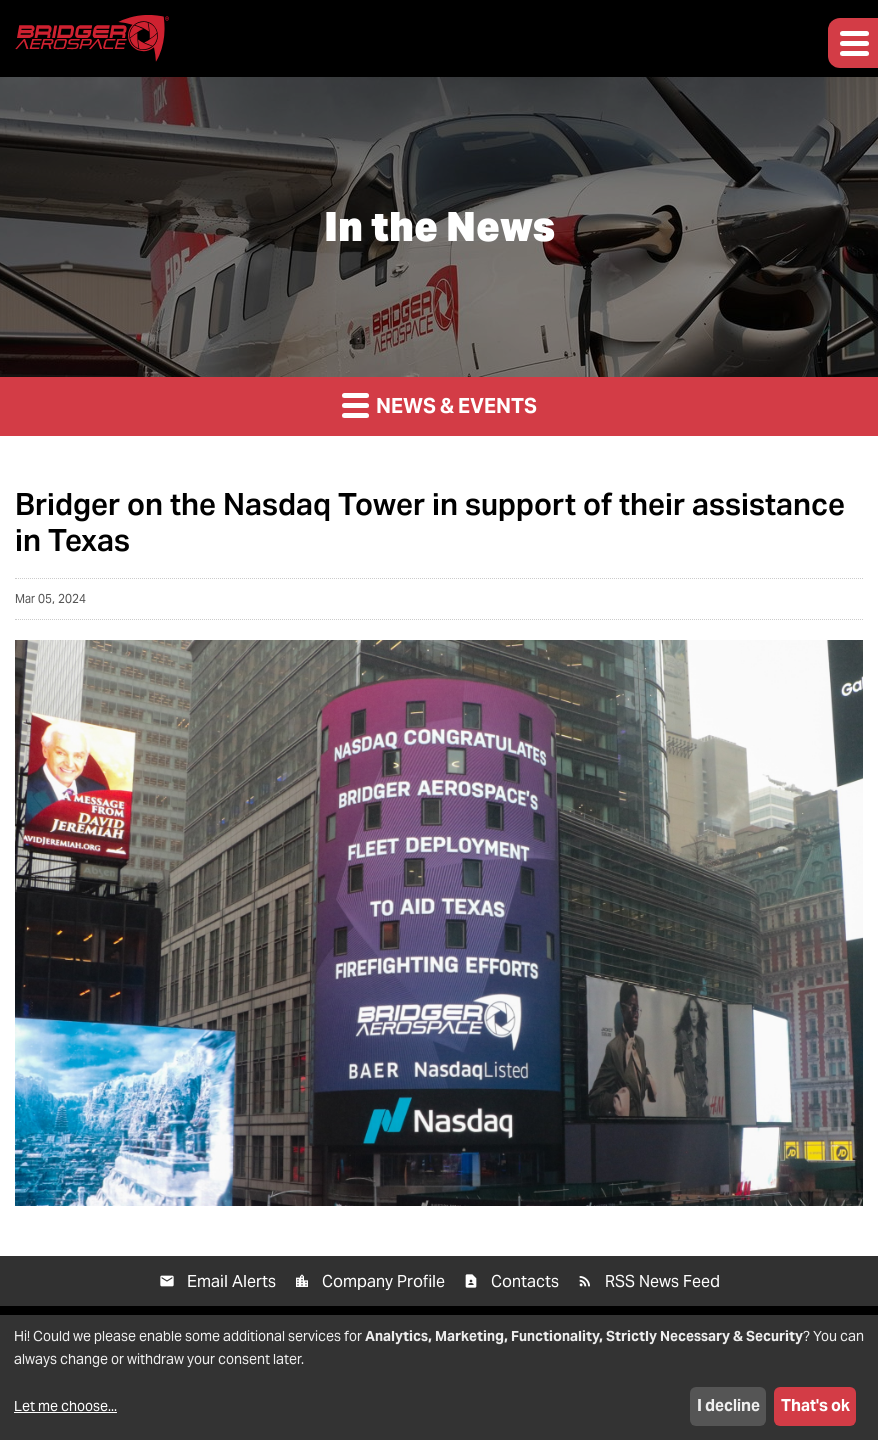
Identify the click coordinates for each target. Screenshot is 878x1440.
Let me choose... (65, 1406)
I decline (728, 1405)
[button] (853, 43)
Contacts (525, 1281)
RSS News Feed (662, 1281)
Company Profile (383, 1281)
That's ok (815, 1405)
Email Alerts (231, 1281)
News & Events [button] (439, 405)
